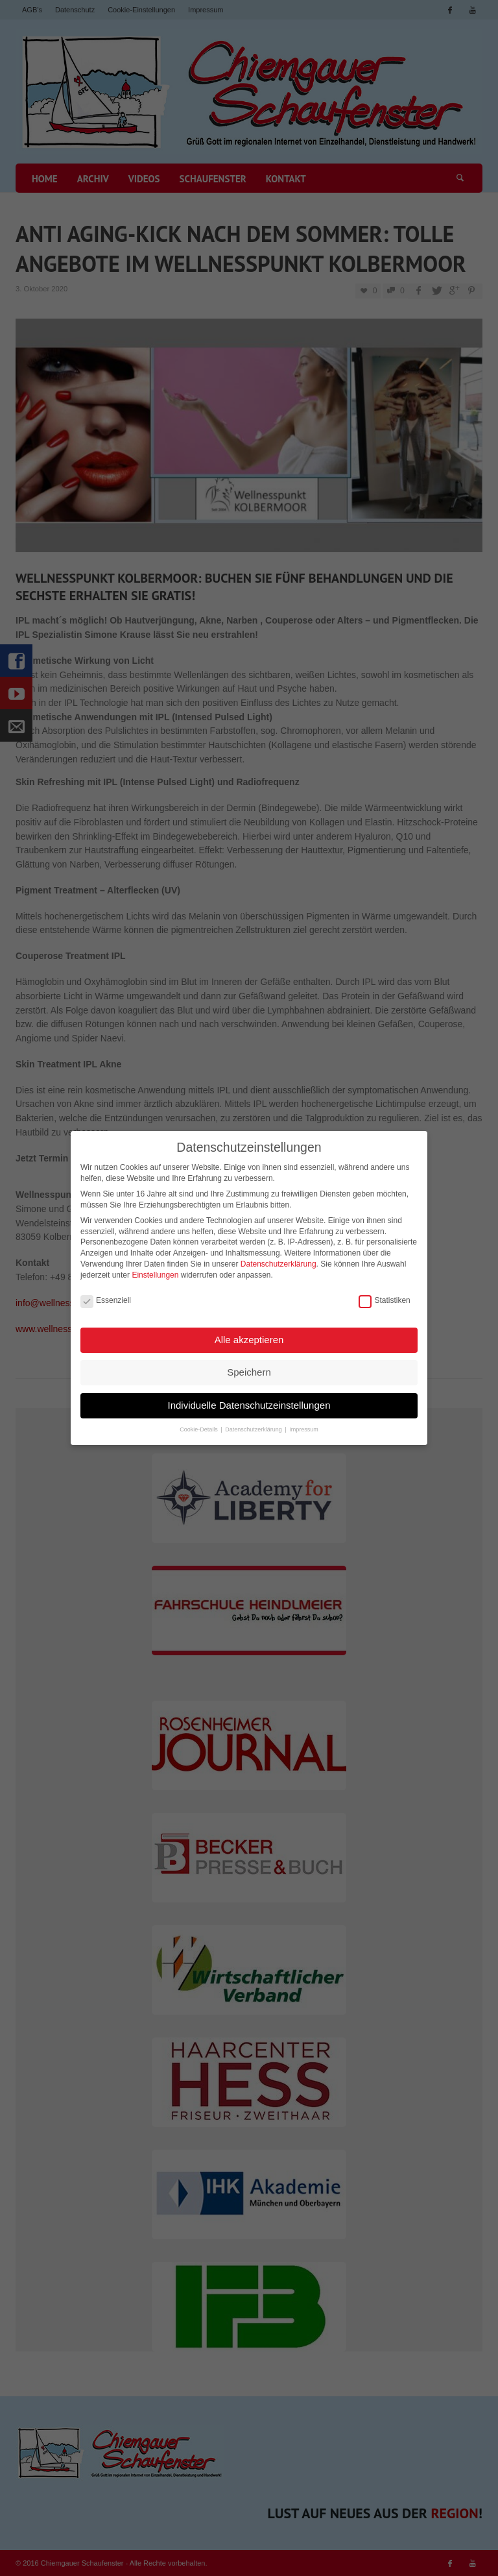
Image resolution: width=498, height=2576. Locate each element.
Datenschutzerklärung (278, 1260)
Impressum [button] (303, 1425)
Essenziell (105, 1296)
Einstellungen (155, 1270)
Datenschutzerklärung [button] (254, 1425)
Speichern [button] (249, 1368)
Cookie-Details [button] (199, 1425)
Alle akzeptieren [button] (249, 1335)
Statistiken (384, 1296)
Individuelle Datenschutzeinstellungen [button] (248, 1401)
